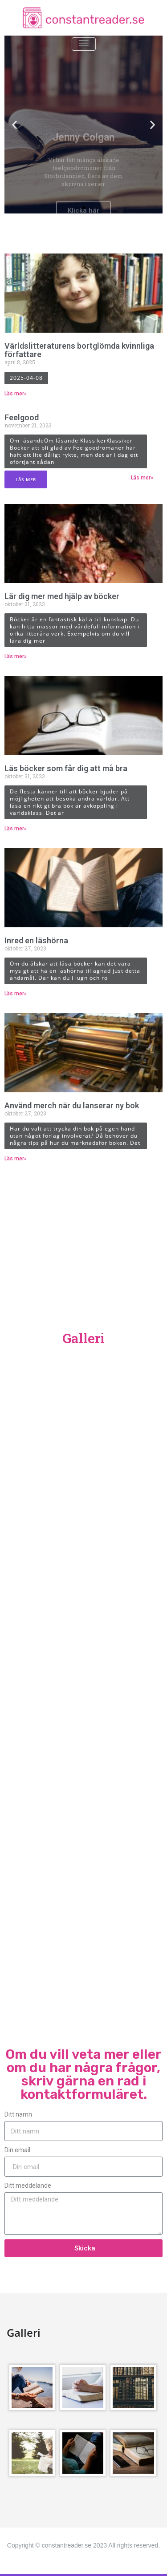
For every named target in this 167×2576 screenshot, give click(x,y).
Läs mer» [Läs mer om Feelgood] (142, 478)
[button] (75, 207)
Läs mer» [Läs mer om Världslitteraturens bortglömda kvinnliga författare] (15, 393)
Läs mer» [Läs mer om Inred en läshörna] (15, 993)
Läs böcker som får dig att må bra (65, 768)
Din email (17, 2149)
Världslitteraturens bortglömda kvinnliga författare (79, 350)
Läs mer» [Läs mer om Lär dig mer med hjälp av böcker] (15, 656)
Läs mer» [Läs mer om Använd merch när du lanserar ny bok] (15, 1158)
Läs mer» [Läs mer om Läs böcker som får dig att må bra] (15, 828)
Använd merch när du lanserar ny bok (71, 1105)
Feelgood (21, 417)
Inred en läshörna (36, 940)
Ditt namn (18, 2114)
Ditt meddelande (27, 2185)
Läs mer (26, 479)
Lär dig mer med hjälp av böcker (61, 596)
